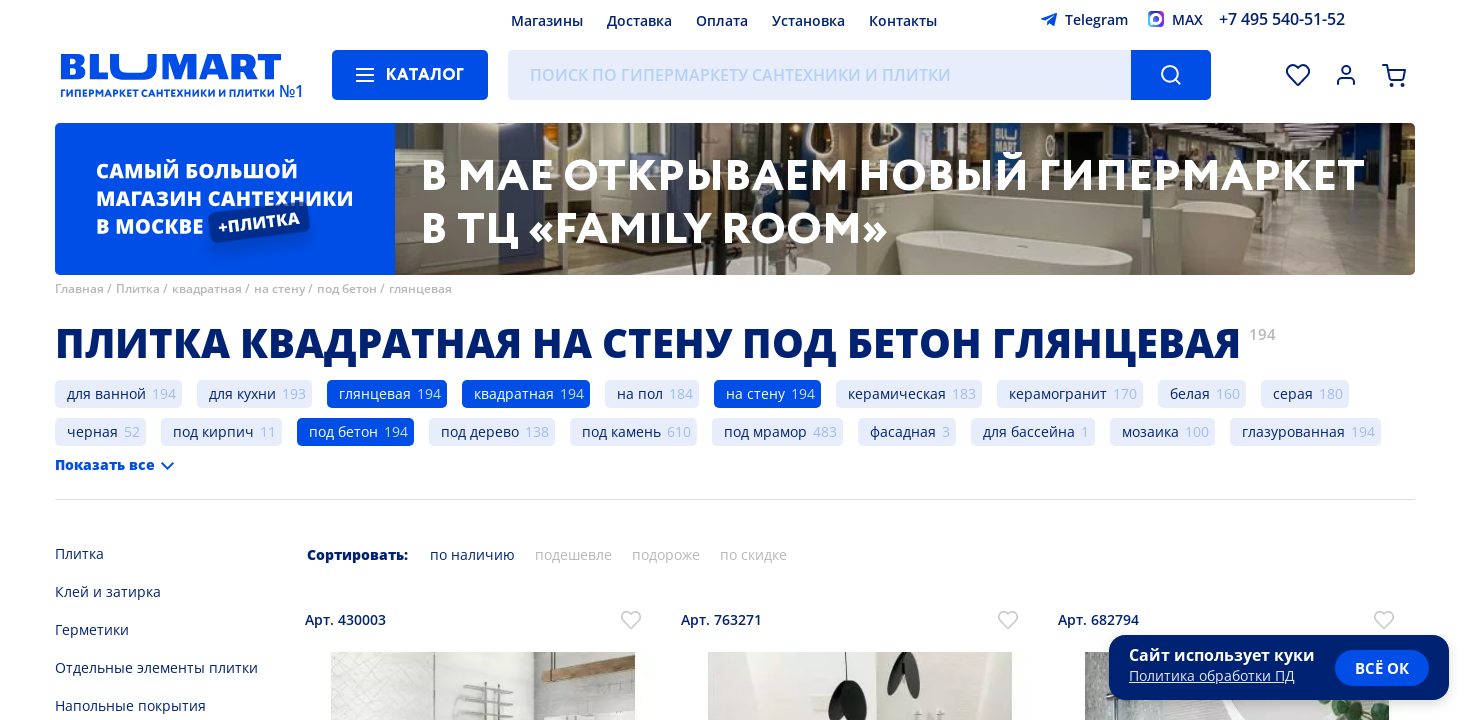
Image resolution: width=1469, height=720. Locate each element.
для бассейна (1029, 431)
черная (92, 431)
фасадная (903, 431)
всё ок (1382, 668)
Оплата (722, 20)
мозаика (1150, 431)
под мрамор (765, 431)
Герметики (92, 629)
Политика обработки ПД (1212, 675)
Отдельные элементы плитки (156, 667)
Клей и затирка (108, 591)
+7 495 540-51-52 (1282, 19)
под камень (621, 431)
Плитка (138, 288)
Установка (808, 20)
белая (1190, 393)
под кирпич (213, 431)
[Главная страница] (171, 75)
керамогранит (1058, 393)
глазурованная (1293, 431)
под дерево (480, 431)
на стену (279, 288)
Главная (79, 288)
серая (1293, 393)
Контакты (903, 20)
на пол (640, 393)
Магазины (547, 20)
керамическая (897, 393)
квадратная (207, 288)
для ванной (106, 393)
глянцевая (420, 288)
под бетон (347, 288)
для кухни (242, 393)
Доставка (639, 20)
